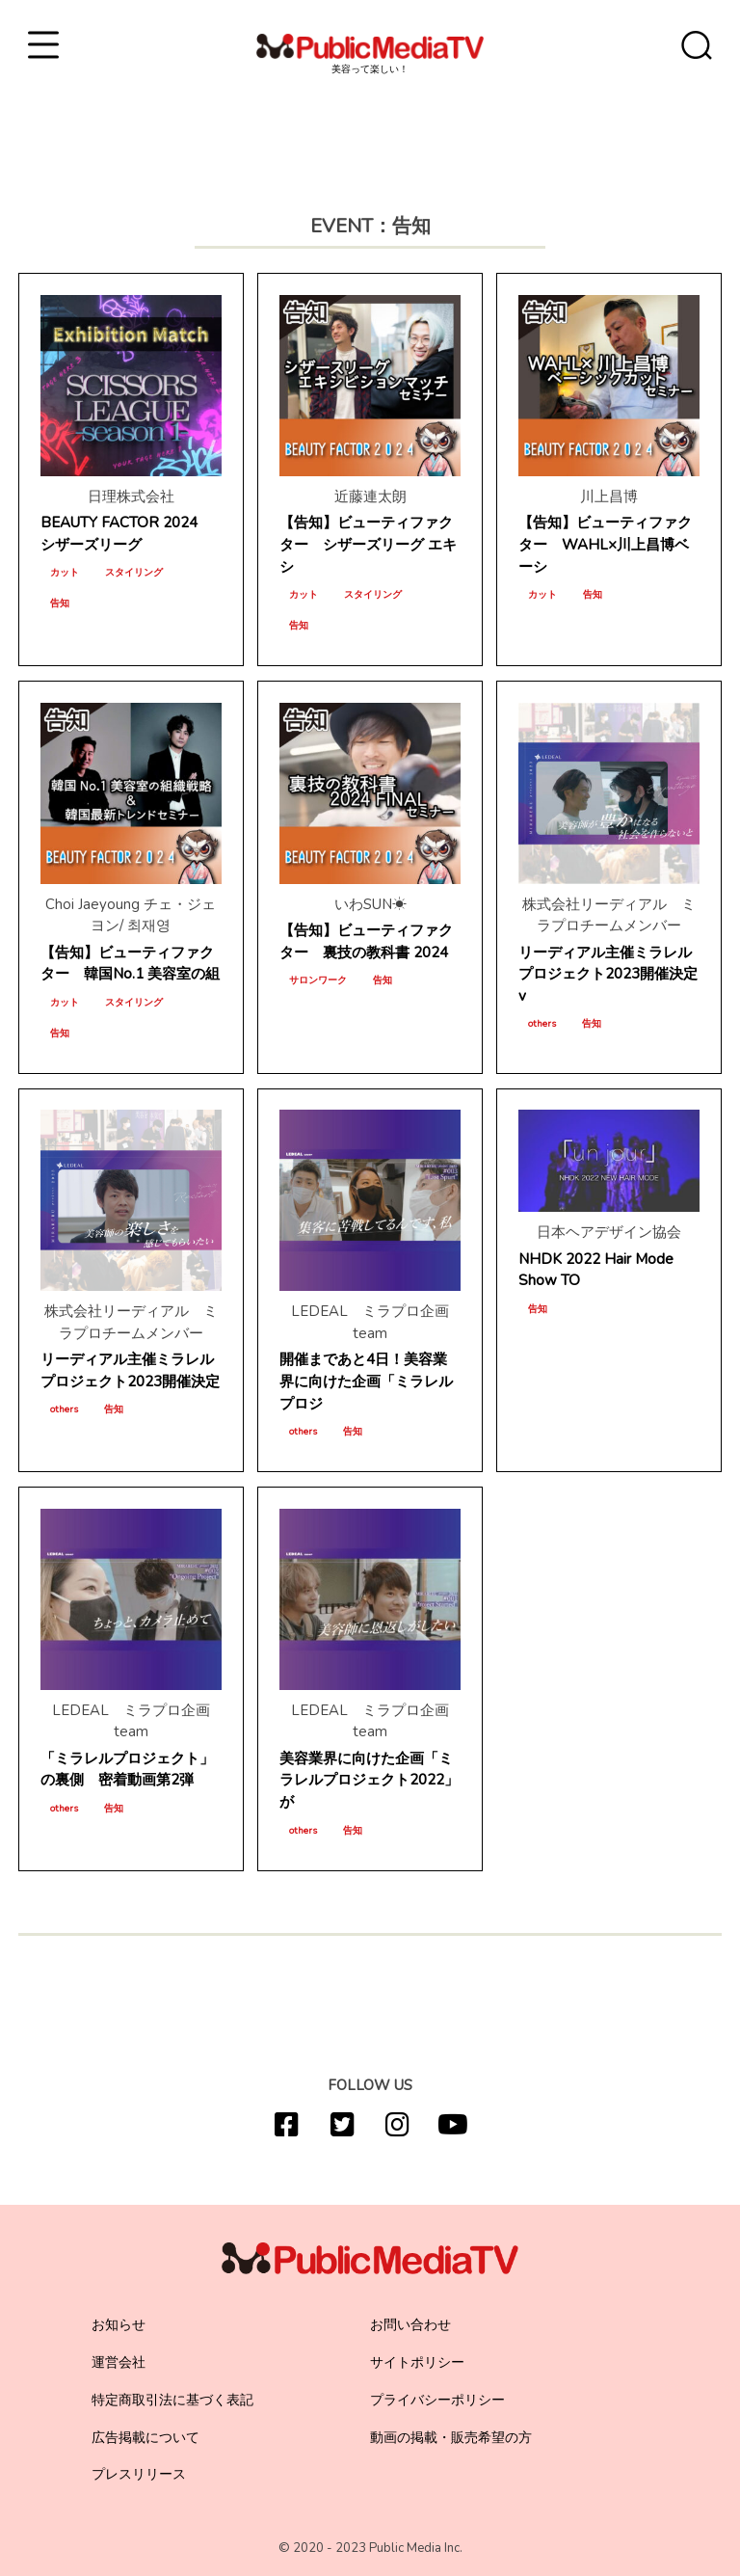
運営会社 (118, 2362)
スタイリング (134, 572)
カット (64, 572)
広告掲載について (145, 2437)
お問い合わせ (410, 2325)
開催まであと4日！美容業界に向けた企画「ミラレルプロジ (366, 1381)
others (542, 1024)
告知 (59, 603)
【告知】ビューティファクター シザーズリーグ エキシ (368, 545)
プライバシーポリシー (437, 2400)
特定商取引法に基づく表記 (172, 2400)
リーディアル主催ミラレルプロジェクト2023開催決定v (608, 974)
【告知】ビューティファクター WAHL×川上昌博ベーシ (605, 545)
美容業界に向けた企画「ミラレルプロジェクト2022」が (369, 1780)
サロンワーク (318, 980)
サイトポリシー (417, 2362)
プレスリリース (139, 2474)
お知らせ (118, 2325)
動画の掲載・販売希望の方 (451, 2437)
